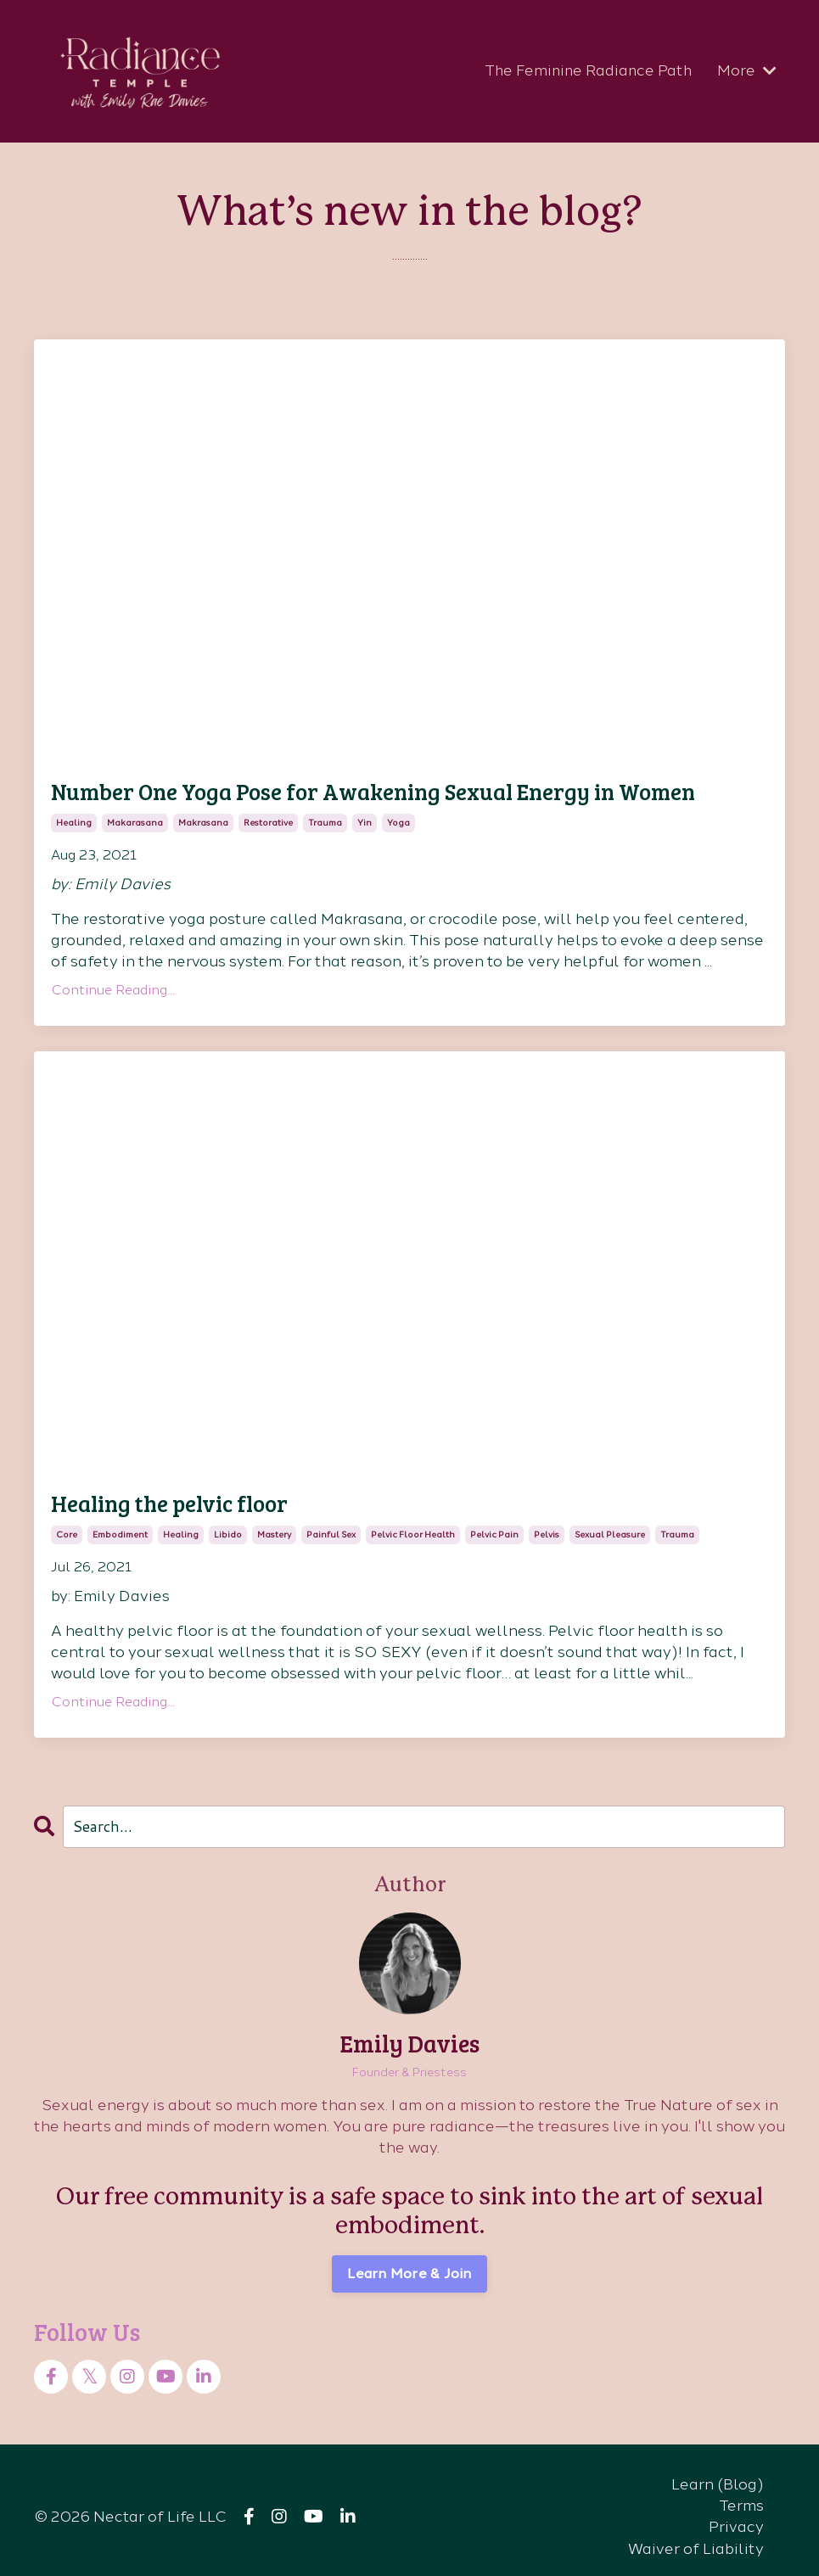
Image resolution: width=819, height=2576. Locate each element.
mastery (274, 1521)
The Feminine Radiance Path (586, 70)
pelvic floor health (413, 1521)
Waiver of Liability (696, 2535)
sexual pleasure (610, 1521)
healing (74, 816)
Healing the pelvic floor (146, 1494)
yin (364, 816)
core (66, 1521)
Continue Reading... (113, 984)
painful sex (331, 1521)
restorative (268, 816)
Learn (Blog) (717, 2470)
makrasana (203, 816)
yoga (398, 816)
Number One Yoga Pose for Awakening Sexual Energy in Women (304, 789)
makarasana (135, 816)
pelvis (546, 1521)
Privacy (736, 2514)
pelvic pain (494, 1521)
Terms (741, 2492)
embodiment (120, 1521)
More (747, 70)
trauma (325, 816)
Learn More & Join (409, 2260)
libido (228, 1521)
